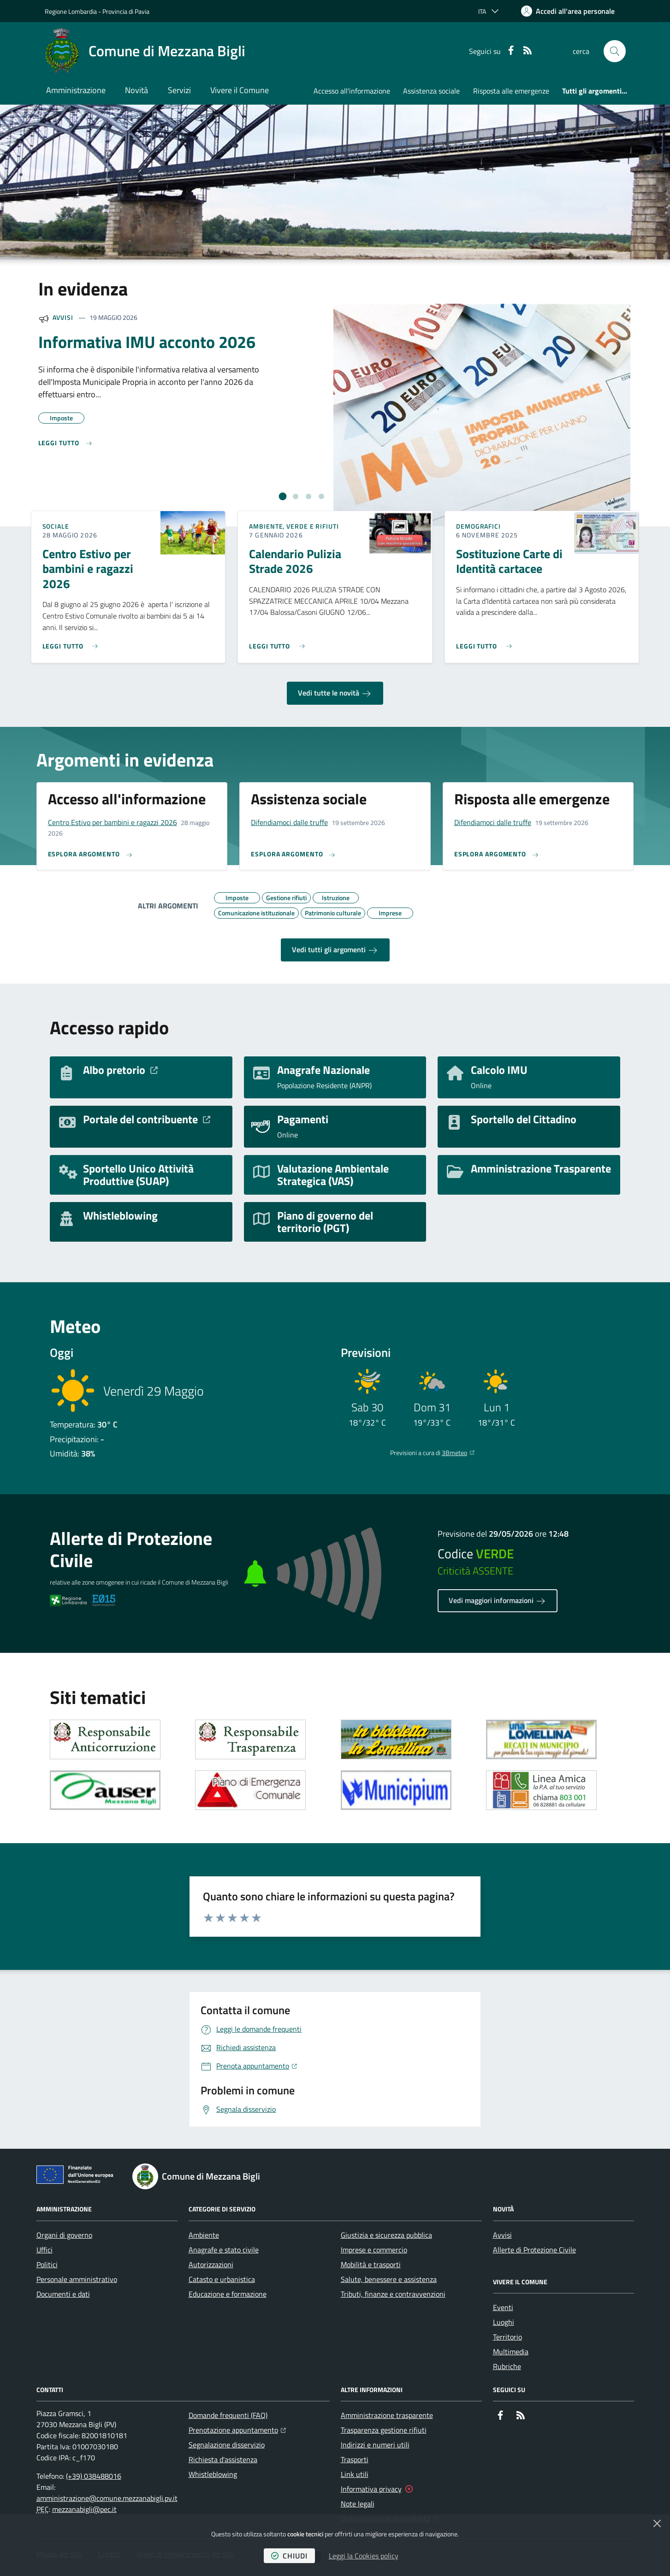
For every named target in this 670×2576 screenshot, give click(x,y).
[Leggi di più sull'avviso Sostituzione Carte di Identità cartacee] (486, 642)
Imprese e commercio (374, 2249)
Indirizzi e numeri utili (375, 2444)
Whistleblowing (213, 2474)
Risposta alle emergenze (511, 90)
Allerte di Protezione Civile (534, 2249)
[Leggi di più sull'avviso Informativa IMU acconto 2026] (65, 443)
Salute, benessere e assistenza (389, 2279)
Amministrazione (76, 90)
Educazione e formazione (228, 2293)
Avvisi (63, 317)
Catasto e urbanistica (222, 2279)
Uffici (44, 2249)
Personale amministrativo (76, 2279)
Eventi (503, 2307)
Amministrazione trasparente (387, 2415)
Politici (47, 2264)
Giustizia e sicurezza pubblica (386, 2234)
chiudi (289, 2555)
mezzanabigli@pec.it (84, 2509)
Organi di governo (64, 2234)
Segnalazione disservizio (227, 2444)
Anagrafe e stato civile (224, 2249)
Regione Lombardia (71, 11)
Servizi (179, 90)
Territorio (507, 2336)
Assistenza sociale (431, 90)
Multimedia (510, 2351)
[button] (615, 51)
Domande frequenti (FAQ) (228, 2415)
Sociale (55, 526)
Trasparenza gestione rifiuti (384, 2429)
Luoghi (503, 2322)
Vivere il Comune (239, 90)
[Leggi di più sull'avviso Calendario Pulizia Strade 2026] (279, 642)
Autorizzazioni (211, 2264)
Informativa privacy (371, 2488)
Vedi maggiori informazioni (497, 1601)
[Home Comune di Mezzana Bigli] (145, 51)
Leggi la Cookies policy (363, 2555)
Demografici (478, 526)
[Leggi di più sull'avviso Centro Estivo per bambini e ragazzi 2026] (72, 642)
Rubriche (507, 2366)
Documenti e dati (63, 2293)
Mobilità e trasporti (371, 2264)
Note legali (357, 2503)
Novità (136, 90)
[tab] (282, 497)
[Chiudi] (657, 2523)
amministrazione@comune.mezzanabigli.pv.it (107, 2498)
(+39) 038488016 (93, 2476)
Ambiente (204, 2234)
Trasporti (354, 2459)
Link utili (354, 2474)
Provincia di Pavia (125, 11)
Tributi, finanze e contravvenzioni (393, 2293)
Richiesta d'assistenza (223, 2459)
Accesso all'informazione (352, 90)
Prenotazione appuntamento (237, 2429)
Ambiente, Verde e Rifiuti (294, 526)
